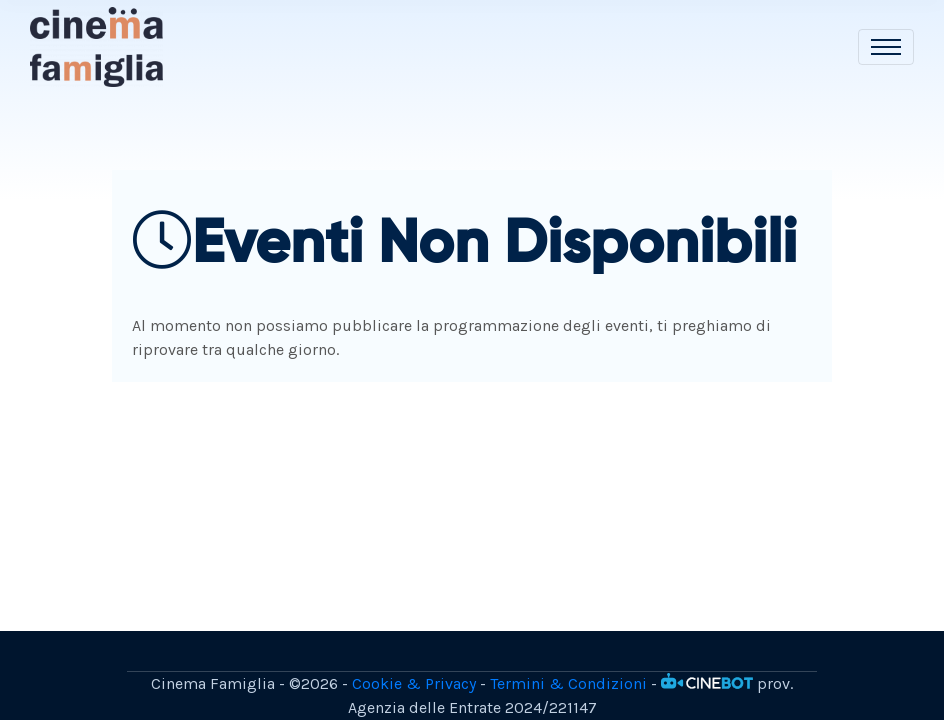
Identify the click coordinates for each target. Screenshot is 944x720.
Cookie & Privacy (414, 683)
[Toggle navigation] (886, 47)
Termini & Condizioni (568, 683)
